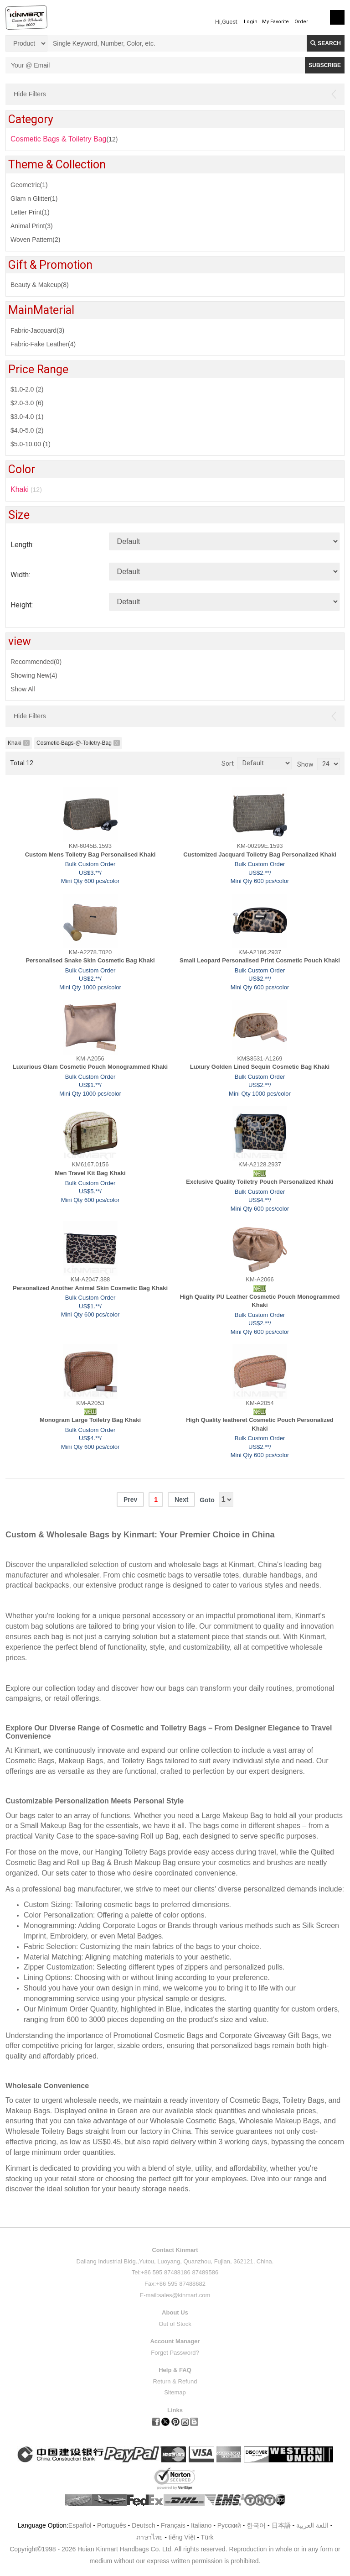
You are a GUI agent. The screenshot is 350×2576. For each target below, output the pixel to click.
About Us (175, 2312)
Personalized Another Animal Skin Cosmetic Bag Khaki (90, 1288)
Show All (22, 689)
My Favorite (275, 22)
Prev (130, 1499)
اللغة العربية (313, 2525)
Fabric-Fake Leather (43, 344)
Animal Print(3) (31, 226)
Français (173, 2525)
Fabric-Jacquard (37, 330)
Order (301, 22)
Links (175, 2410)
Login (250, 22)
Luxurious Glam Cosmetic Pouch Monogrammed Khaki (90, 1066)
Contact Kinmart (175, 2250)
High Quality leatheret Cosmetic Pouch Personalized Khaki (260, 1424)
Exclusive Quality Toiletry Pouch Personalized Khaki (259, 1181)
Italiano (201, 2525)
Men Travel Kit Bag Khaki (90, 1173)
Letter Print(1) (30, 212)
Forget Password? (175, 2352)
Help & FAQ (175, 2370)
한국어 (256, 2525)
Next (181, 1499)
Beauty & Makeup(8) (39, 284)
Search (326, 43)
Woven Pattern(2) (35, 239)
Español (80, 2525)
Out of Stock (175, 2323)
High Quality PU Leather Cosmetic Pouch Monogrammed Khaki (260, 1301)
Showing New (33, 675)
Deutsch (143, 2525)
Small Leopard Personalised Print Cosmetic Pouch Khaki (260, 960)
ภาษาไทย (149, 2537)
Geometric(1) (29, 184)
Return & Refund (175, 2381)
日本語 (281, 2525)
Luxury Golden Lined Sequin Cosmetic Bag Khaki (259, 1066)
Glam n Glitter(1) (33, 198)
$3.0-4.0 (26, 416)
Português (111, 2525)
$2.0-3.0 (26, 403)
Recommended (36, 661)
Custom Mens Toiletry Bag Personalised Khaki (90, 854)
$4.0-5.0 (26, 430)
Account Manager (175, 2341)
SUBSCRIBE (325, 65)
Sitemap (175, 2392)
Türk (207, 2537)
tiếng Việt (182, 2537)
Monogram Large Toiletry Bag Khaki (90, 1419)
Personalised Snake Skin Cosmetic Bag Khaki (90, 960)
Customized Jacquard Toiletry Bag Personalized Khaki (259, 854)
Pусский (229, 2525)
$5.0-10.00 (30, 444)
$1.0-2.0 (26, 389)
